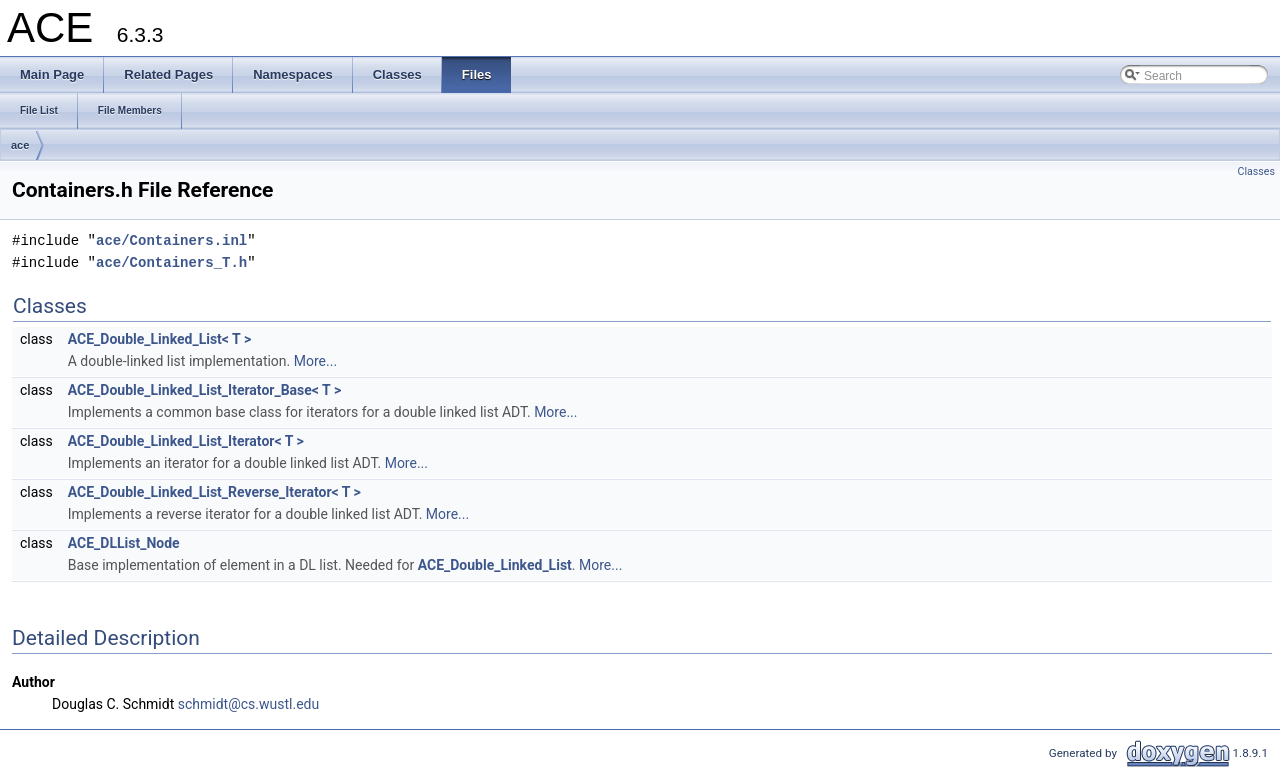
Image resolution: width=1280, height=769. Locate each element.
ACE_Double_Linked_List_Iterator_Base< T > (204, 390)
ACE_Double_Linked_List (495, 565)
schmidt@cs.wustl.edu (248, 704)
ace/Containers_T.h (171, 262)
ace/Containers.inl (171, 240)
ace (20, 145)
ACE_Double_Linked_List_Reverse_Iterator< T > (214, 492)
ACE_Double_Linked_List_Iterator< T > (186, 441)
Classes (1256, 171)
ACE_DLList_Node (124, 543)
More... (315, 361)
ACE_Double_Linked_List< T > (159, 339)
